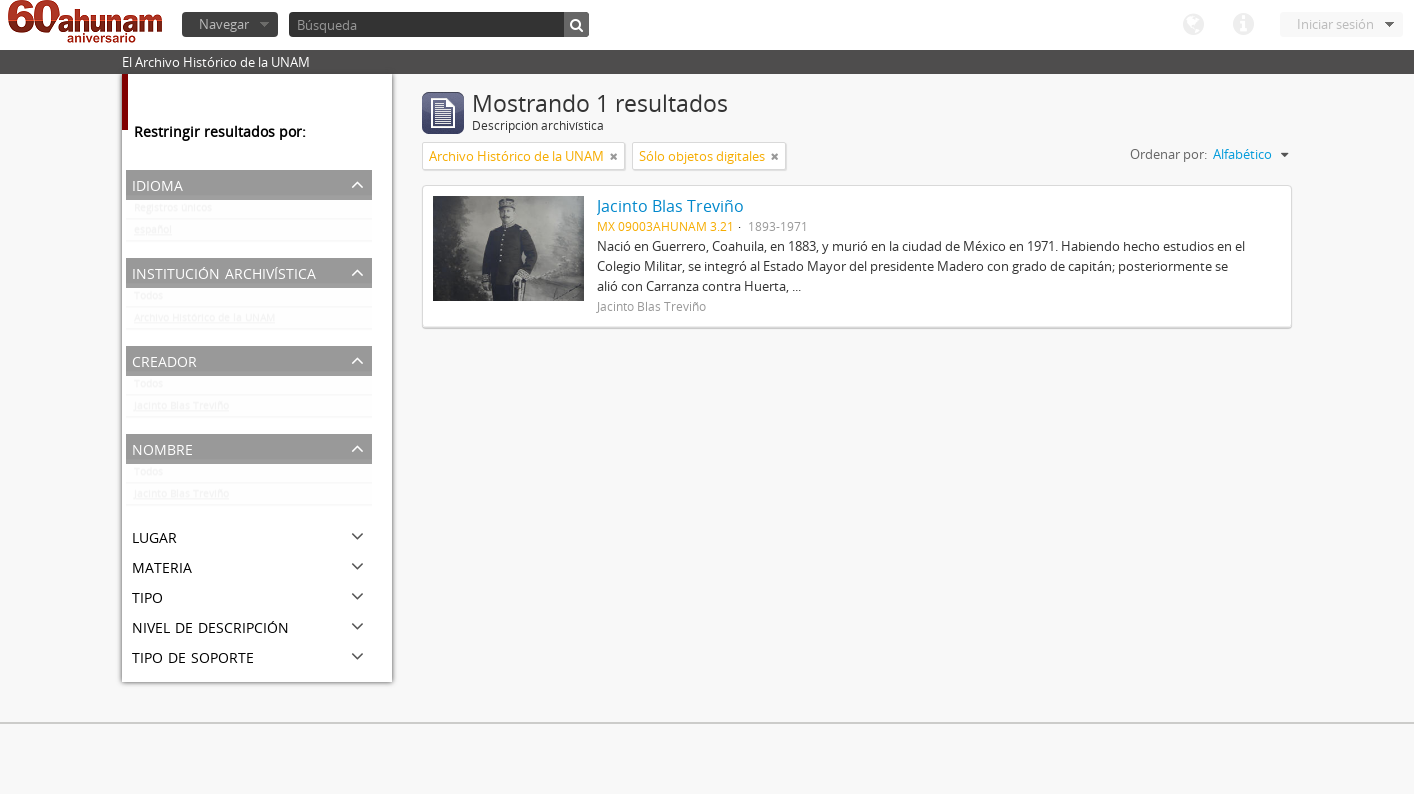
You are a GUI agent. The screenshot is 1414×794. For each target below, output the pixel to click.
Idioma (1193, 25)
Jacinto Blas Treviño (181, 410)
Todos (148, 300)
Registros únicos (173, 212)
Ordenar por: (1168, 154)
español (153, 234)
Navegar (224, 24)
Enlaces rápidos (1243, 25)
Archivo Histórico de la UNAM (204, 322)
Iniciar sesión (1335, 24)
